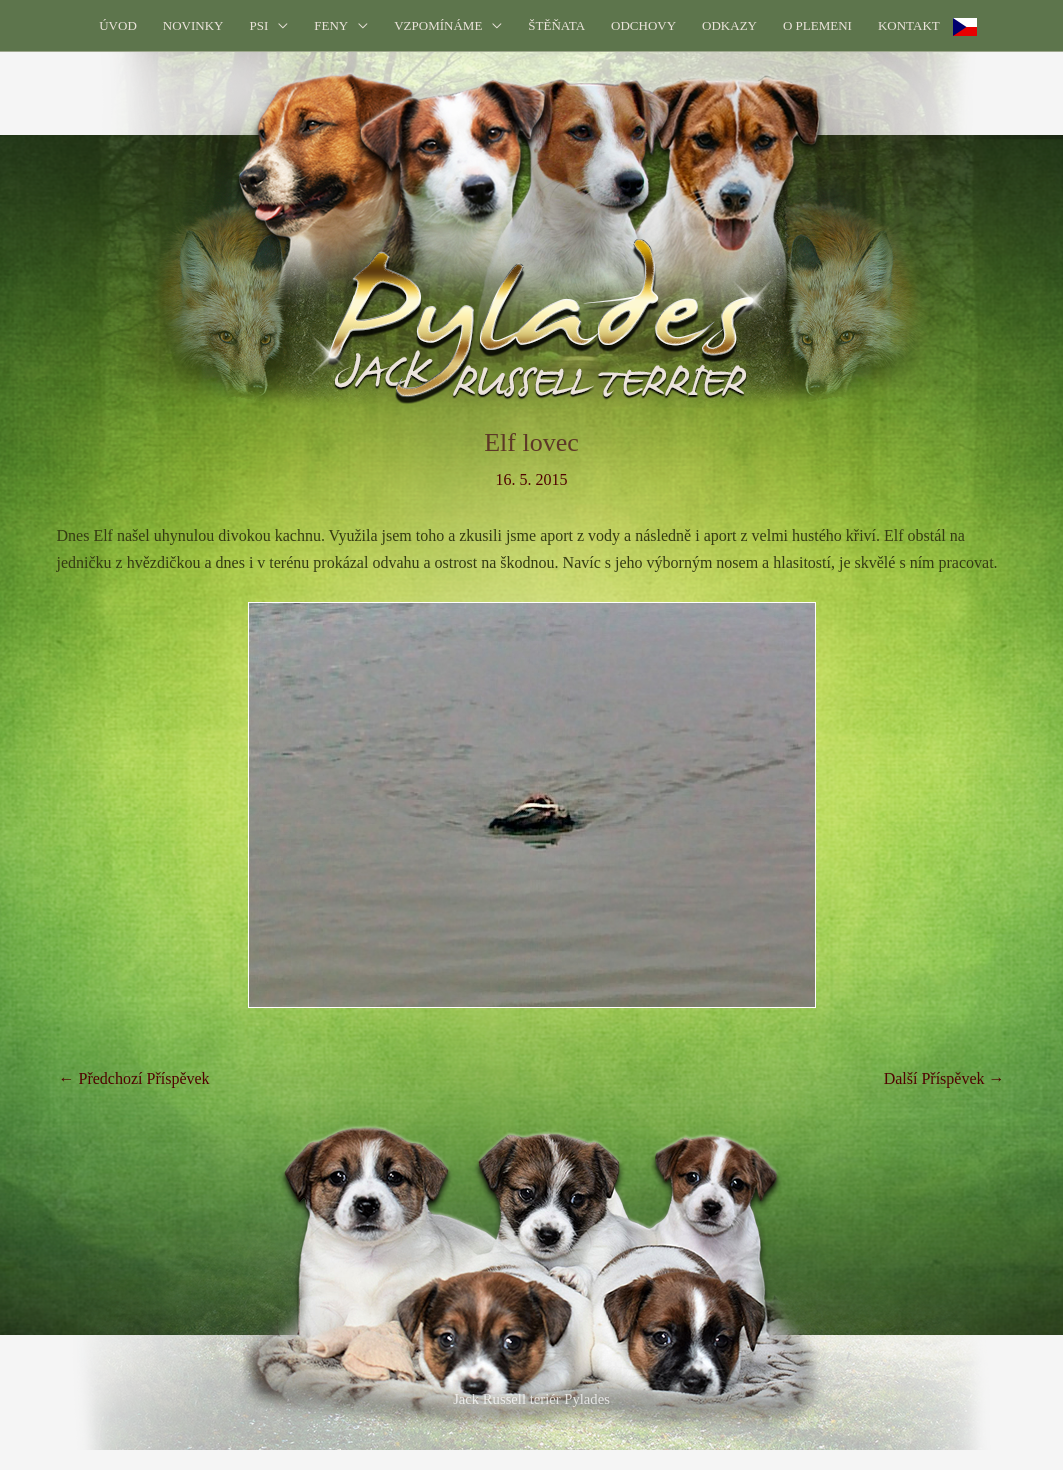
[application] (278, 25)
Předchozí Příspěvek (134, 1078)
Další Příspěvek (944, 1078)
